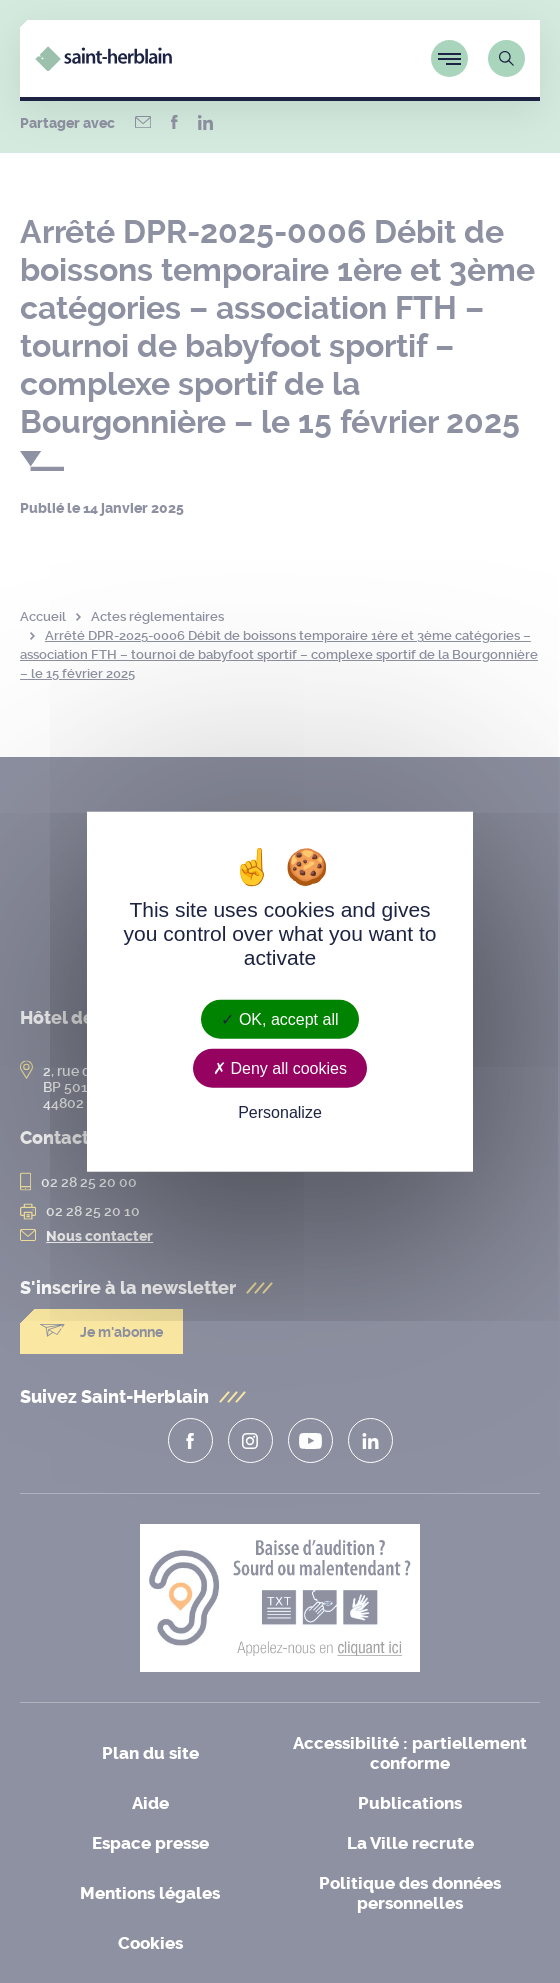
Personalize (280, 1112)
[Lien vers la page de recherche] (506, 58)
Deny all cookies (280, 1067)
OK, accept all (279, 1018)
